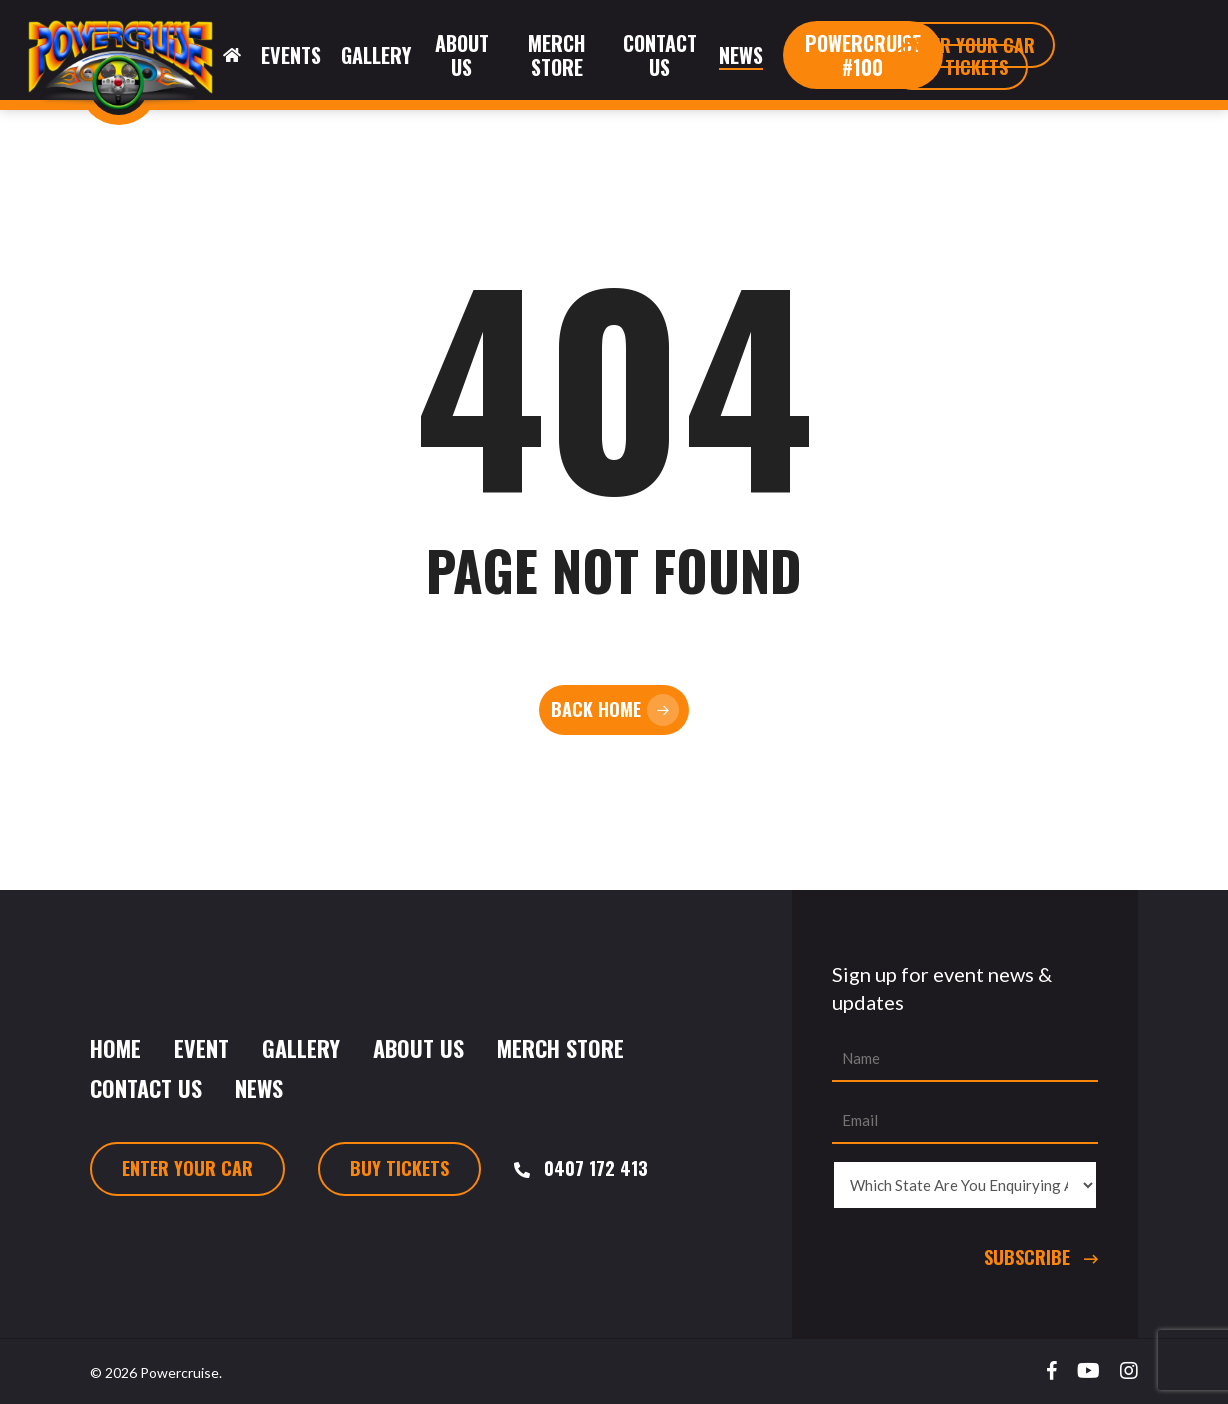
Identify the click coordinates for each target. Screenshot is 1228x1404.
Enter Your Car (187, 1168)
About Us (418, 1048)
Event (201, 1048)
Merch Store (560, 1048)
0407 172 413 (596, 1168)
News (259, 1088)
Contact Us (146, 1088)
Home (115, 1048)
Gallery (301, 1048)
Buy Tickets (399, 1168)
